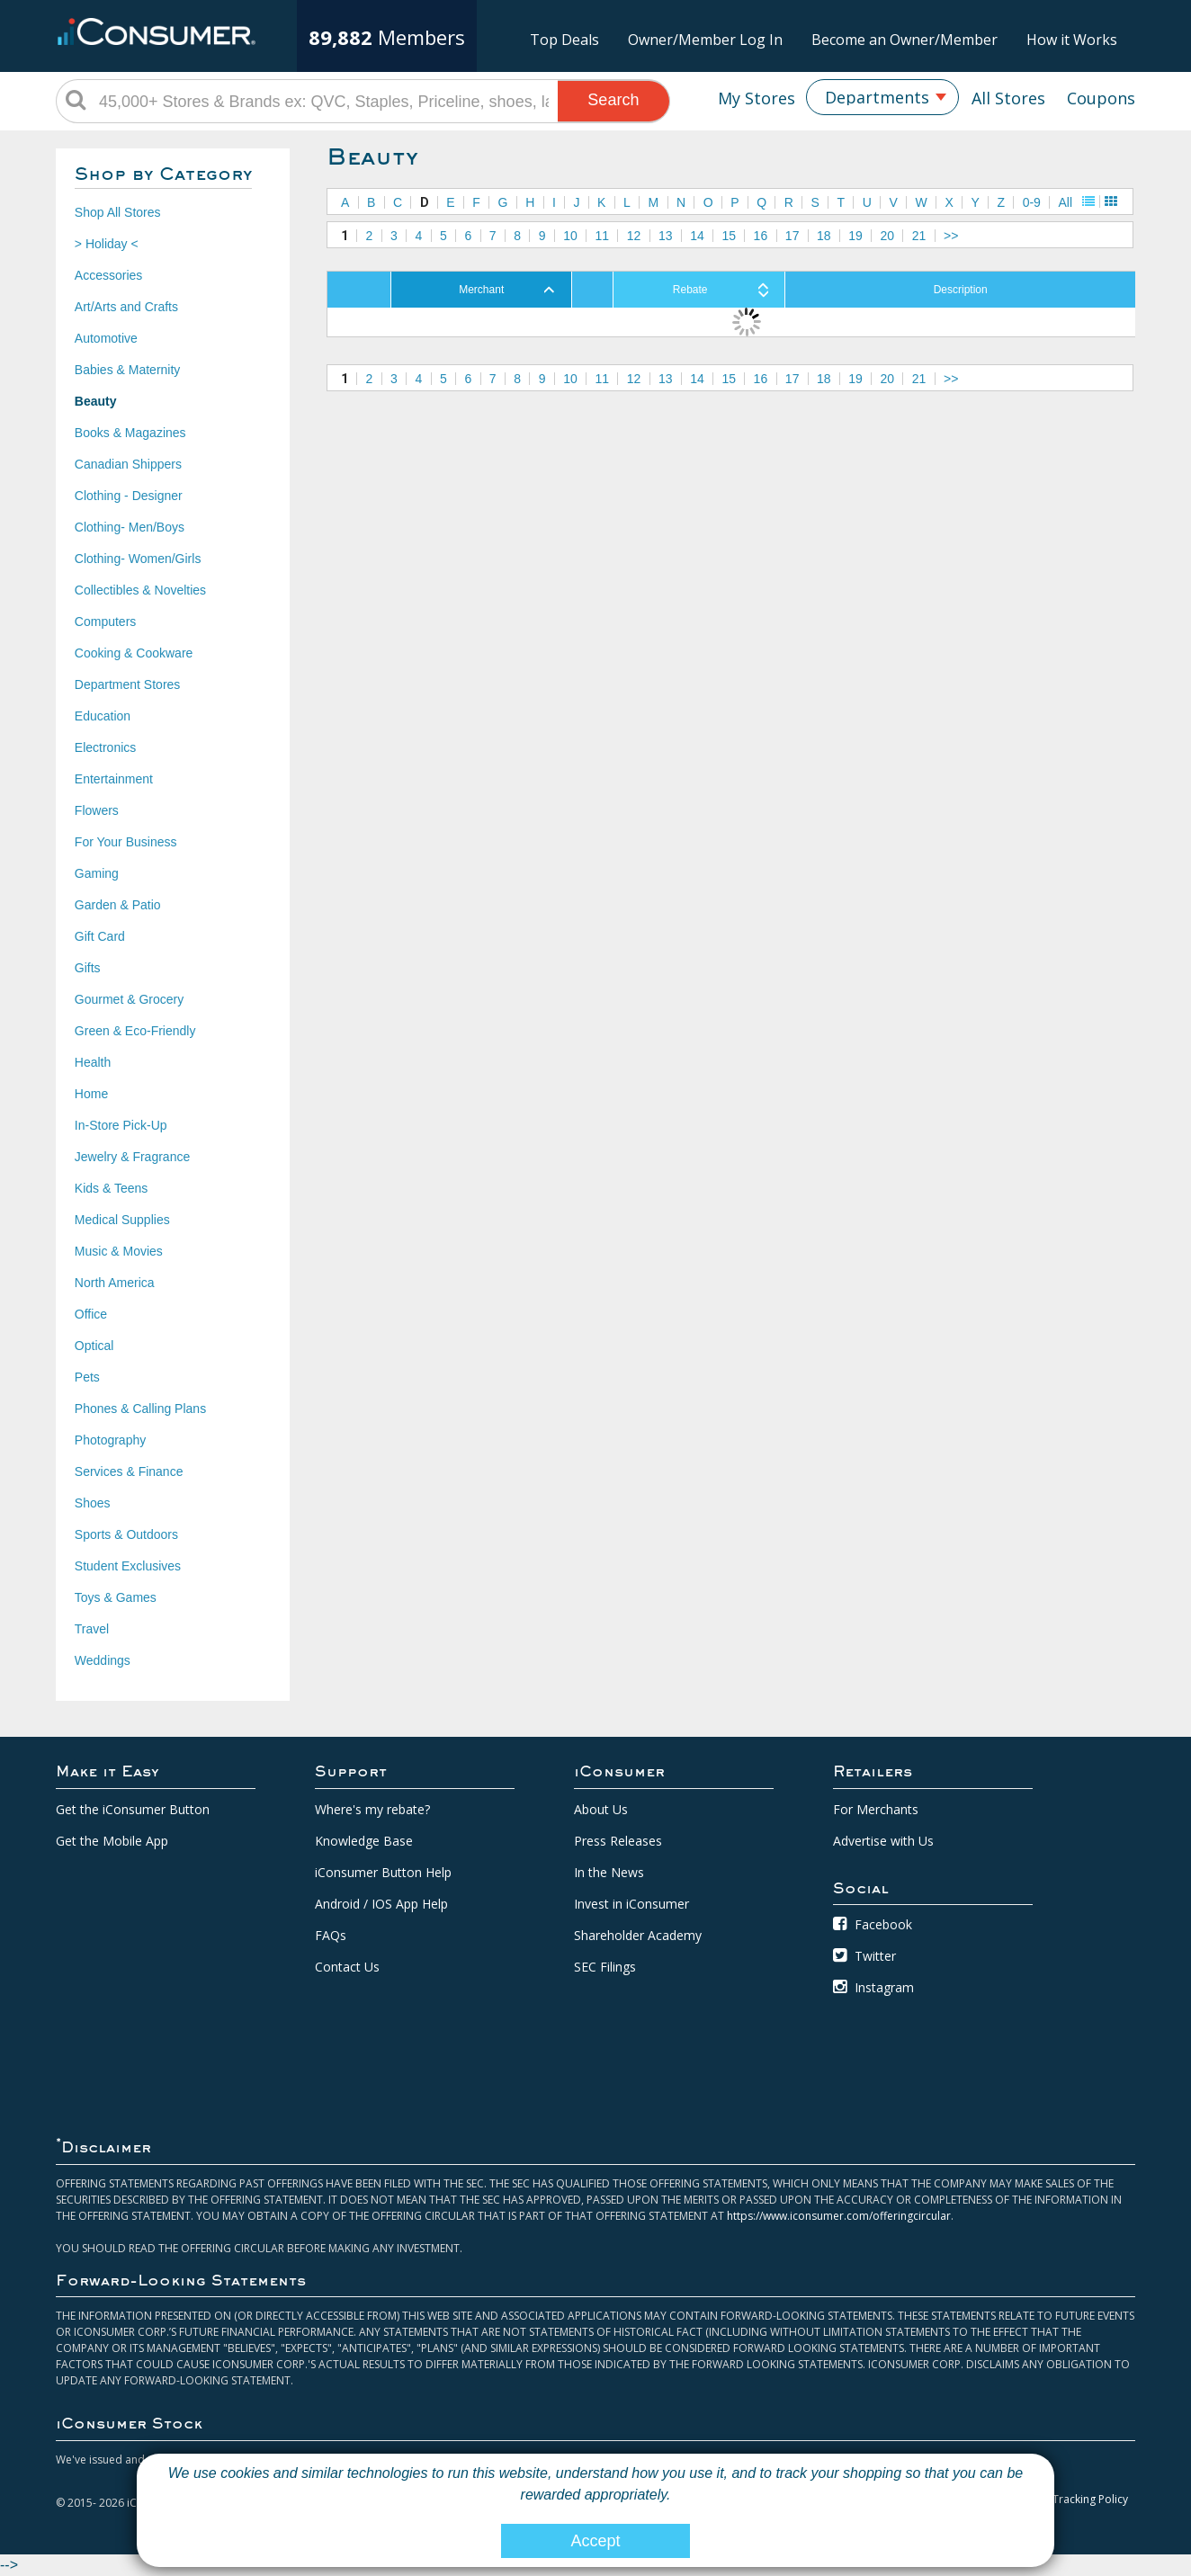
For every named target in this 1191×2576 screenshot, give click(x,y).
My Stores (756, 98)
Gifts (88, 968)
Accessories (108, 275)
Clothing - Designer (129, 495)
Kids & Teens (111, 1188)
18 (824, 235)
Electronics (105, 747)
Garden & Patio (118, 905)
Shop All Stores (118, 212)
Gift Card (100, 936)
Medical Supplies (122, 1219)
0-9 (1032, 202)
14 (697, 235)
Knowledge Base (364, 1840)
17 (792, 235)
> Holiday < (107, 244)
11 (602, 235)
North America (115, 1282)
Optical (94, 1345)
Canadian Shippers (128, 464)
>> (951, 235)
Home (91, 1094)
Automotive (106, 338)
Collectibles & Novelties (140, 590)
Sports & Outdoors (126, 1534)
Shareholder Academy (638, 1935)
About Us (601, 1809)
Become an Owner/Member (904, 39)
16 (761, 235)
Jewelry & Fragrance (132, 1156)
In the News (609, 1872)
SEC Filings (605, 1966)
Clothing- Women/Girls (138, 558)
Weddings (102, 1660)
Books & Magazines (130, 432)
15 (728, 235)
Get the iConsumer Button (133, 1809)
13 (665, 235)
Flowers (97, 810)
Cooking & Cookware (134, 653)
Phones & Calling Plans (140, 1408)
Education (102, 716)
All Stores (1008, 98)
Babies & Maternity (128, 369)
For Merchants (875, 1809)
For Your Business (126, 842)
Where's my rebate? (372, 1809)
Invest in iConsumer (631, 1903)
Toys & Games (116, 1597)
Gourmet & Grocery (129, 999)
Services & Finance (129, 1471)
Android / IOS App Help (381, 1903)
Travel (92, 1629)
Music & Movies (119, 1251)
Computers (105, 621)
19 (855, 235)
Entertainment (114, 779)
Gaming (97, 873)
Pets (87, 1377)
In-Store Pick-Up (121, 1125)
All (1066, 202)
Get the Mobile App (112, 1840)
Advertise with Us (883, 1840)
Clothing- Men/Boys (129, 527)
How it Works (1071, 39)
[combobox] (882, 97)
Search (613, 100)
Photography (110, 1440)
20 (888, 235)
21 (919, 235)
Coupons (1101, 98)
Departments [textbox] (877, 97)
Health (93, 1062)
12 (634, 235)
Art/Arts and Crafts (126, 307)
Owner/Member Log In (705, 39)
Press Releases (618, 1840)
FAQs (330, 1935)
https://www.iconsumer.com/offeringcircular (839, 2215)
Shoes (93, 1503)
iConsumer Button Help (383, 1872)
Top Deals (564, 39)
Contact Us (347, 1966)
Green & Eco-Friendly (135, 1031)
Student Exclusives (128, 1566)
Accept (595, 2541)
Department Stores (128, 684)
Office (91, 1314)
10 (570, 235)
